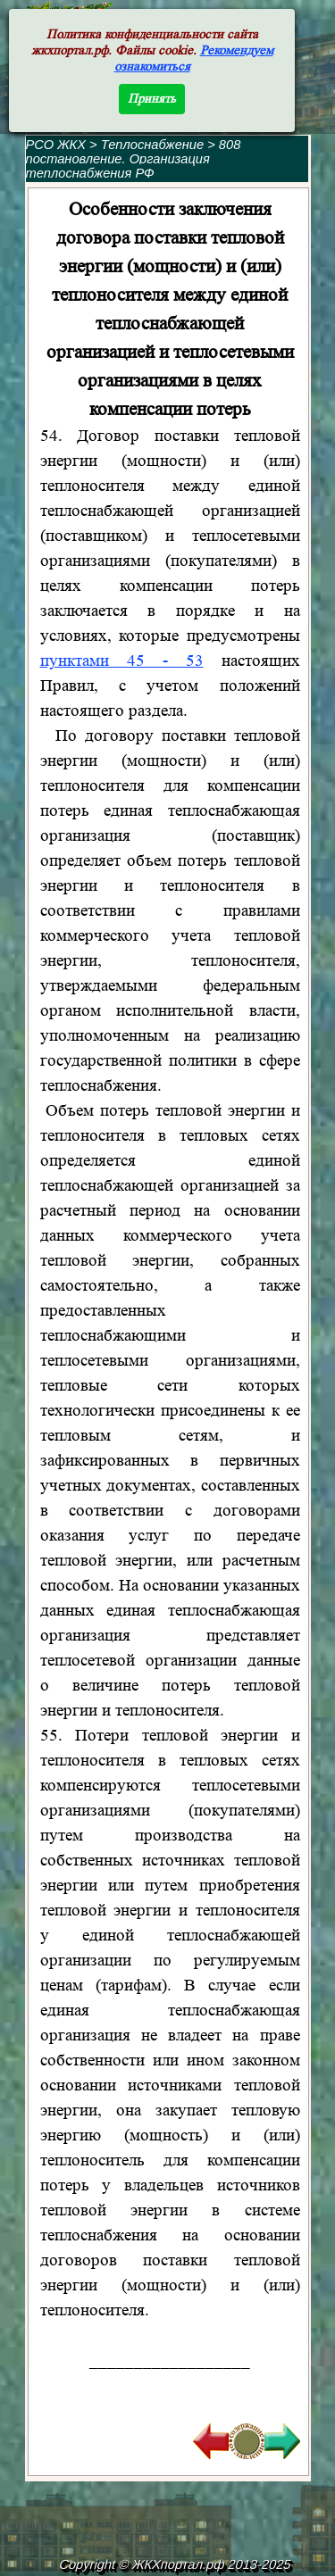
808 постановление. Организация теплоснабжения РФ (133, 158)
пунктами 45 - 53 (122, 661)
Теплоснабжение (154, 144)
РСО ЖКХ (56, 144)
